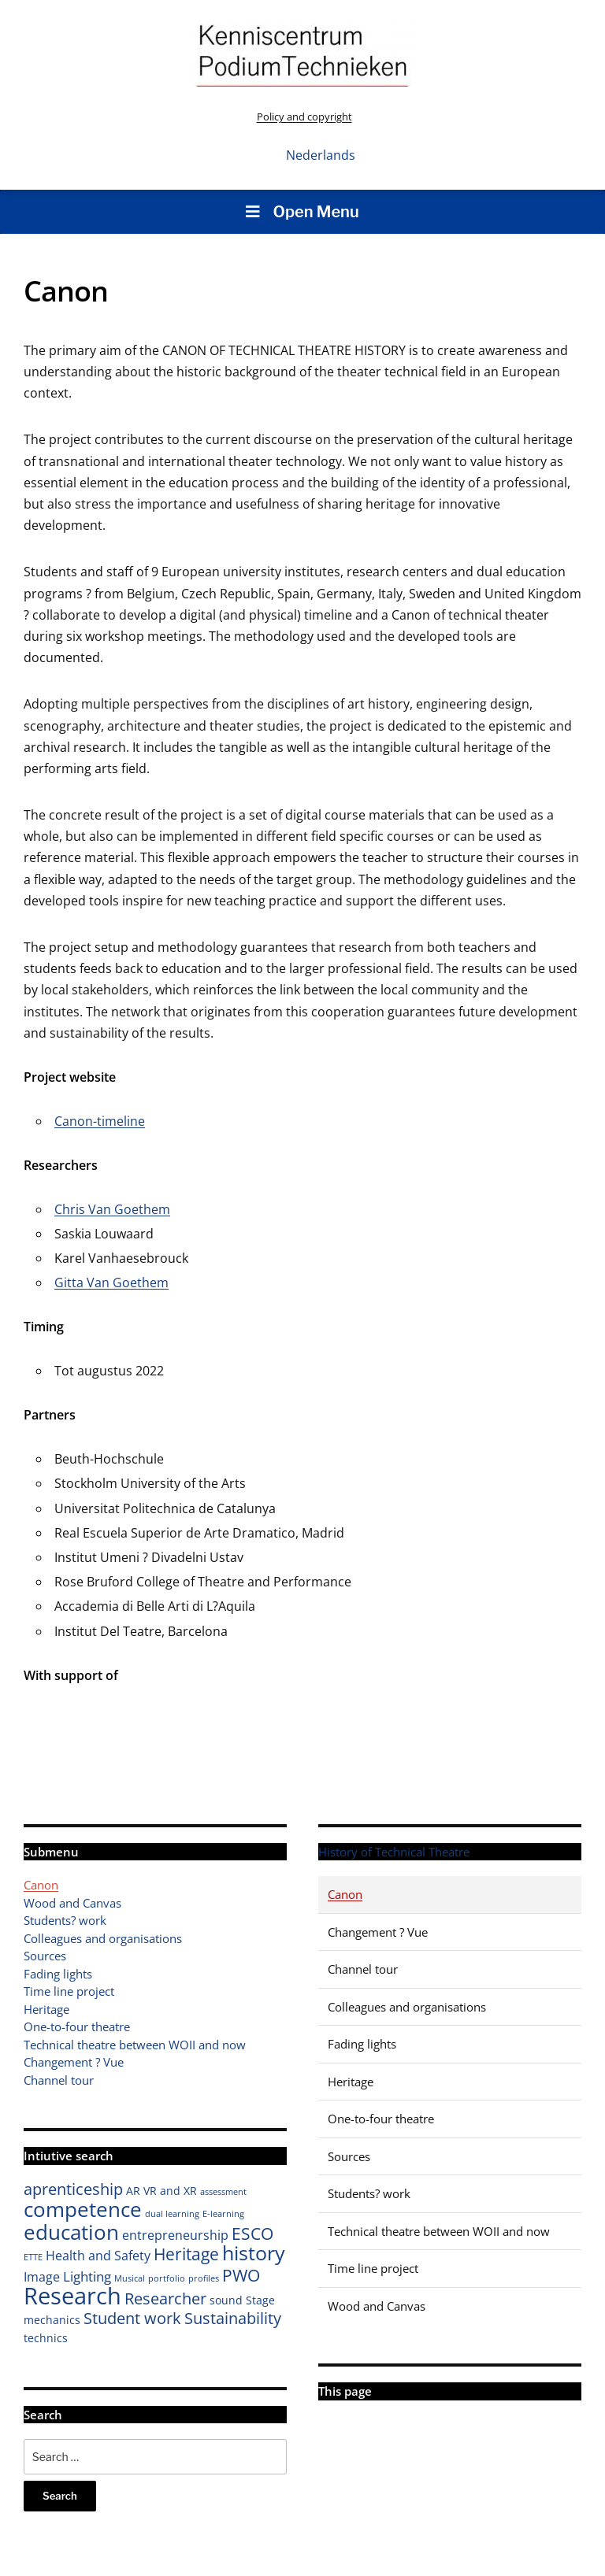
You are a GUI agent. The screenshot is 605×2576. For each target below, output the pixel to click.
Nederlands (320, 155)
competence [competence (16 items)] (83, 2209)
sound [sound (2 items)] (226, 2300)
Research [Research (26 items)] (72, 2295)
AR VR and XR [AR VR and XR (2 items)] (161, 2190)
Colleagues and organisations (103, 1938)
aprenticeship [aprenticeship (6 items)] (73, 2189)
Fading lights (58, 1974)
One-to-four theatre (77, 2026)
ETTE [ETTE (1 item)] (33, 2257)
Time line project (69, 1991)
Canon (41, 1885)
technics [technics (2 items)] (46, 2337)
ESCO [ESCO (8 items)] (252, 2233)
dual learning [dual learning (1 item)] (172, 2213)
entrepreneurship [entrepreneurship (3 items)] (175, 2235)
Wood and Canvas (72, 1903)
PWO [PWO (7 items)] (241, 2275)
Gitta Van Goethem (111, 1282)
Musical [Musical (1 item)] (129, 2278)
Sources (45, 1955)
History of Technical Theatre (394, 1852)
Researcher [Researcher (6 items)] (165, 2298)
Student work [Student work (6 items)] (132, 2318)
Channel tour (59, 2080)
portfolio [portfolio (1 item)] (166, 2278)
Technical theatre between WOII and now (135, 2044)
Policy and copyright (304, 116)
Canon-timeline (99, 1121)
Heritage (46, 2009)
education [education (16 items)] (71, 2232)
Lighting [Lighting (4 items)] (87, 2276)
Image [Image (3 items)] (42, 2276)
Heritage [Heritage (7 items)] (186, 2254)
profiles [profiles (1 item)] (203, 2278)
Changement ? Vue (74, 2062)
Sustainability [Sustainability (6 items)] (232, 2318)
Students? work (65, 1920)
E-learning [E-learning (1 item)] (223, 2213)
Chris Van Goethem (112, 1209)
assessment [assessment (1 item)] (223, 2191)
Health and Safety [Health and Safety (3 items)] (98, 2255)
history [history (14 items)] (253, 2252)
